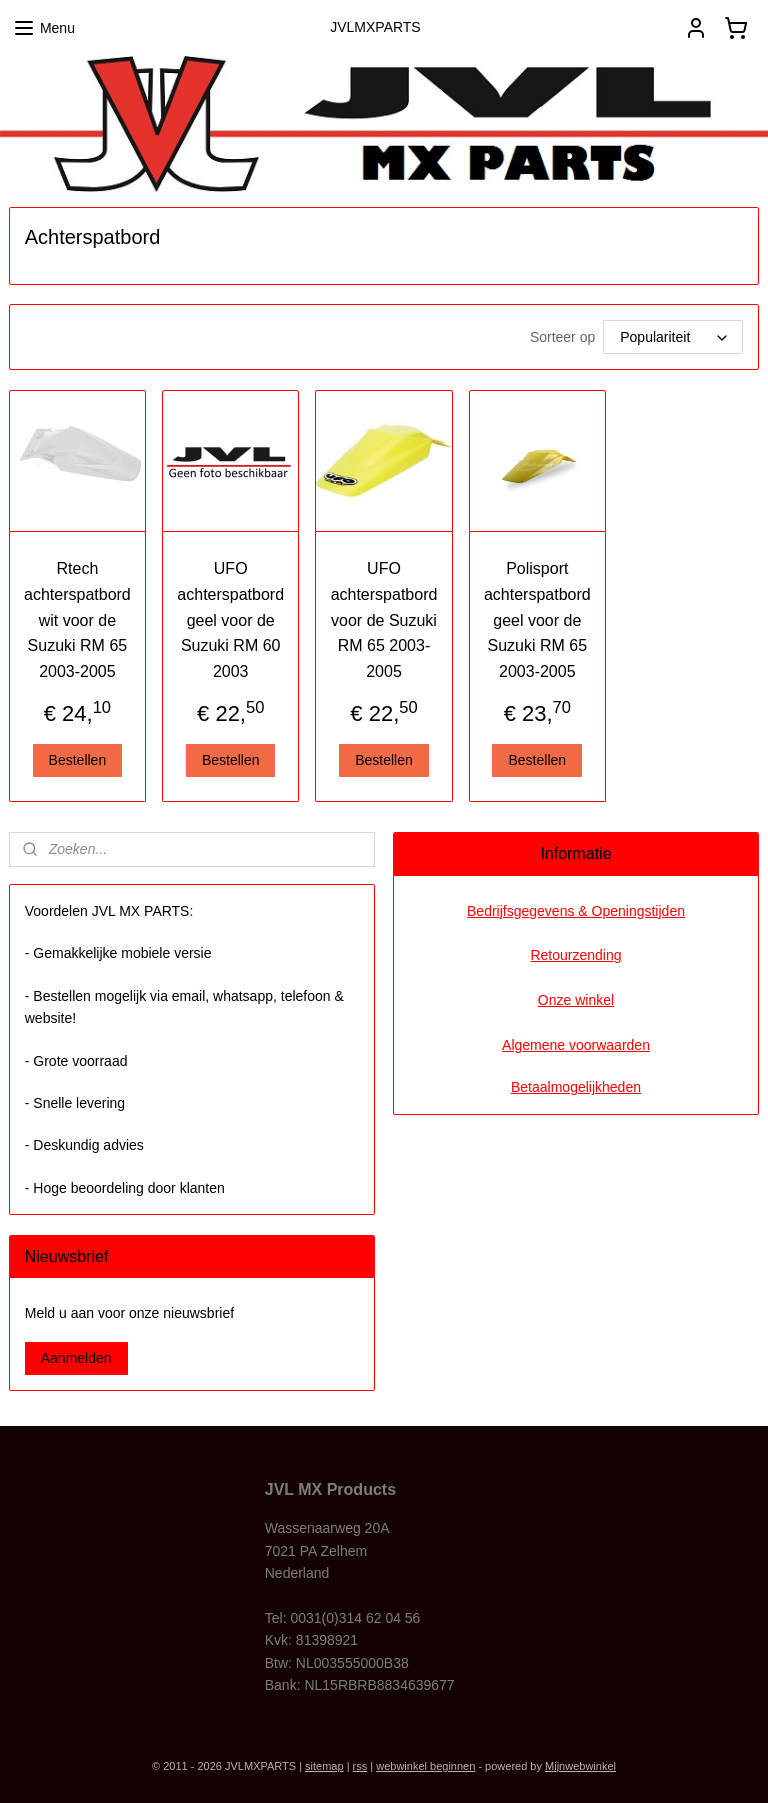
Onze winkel (576, 1000)
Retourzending (575, 955)
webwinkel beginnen (425, 1766)
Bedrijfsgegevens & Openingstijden (576, 911)
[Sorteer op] (673, 337)
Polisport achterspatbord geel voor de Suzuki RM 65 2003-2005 (537, 619)
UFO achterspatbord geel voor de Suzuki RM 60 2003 (230, 619)
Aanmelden (76, 1358)
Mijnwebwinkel (580, 1766)
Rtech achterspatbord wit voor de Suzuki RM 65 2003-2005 (77, 619)
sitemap (324, 1766)
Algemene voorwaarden (576, 1045)
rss (360, 1766)
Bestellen (78, 759)
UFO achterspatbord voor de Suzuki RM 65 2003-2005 (384, 619)
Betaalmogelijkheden (576, 1087)
